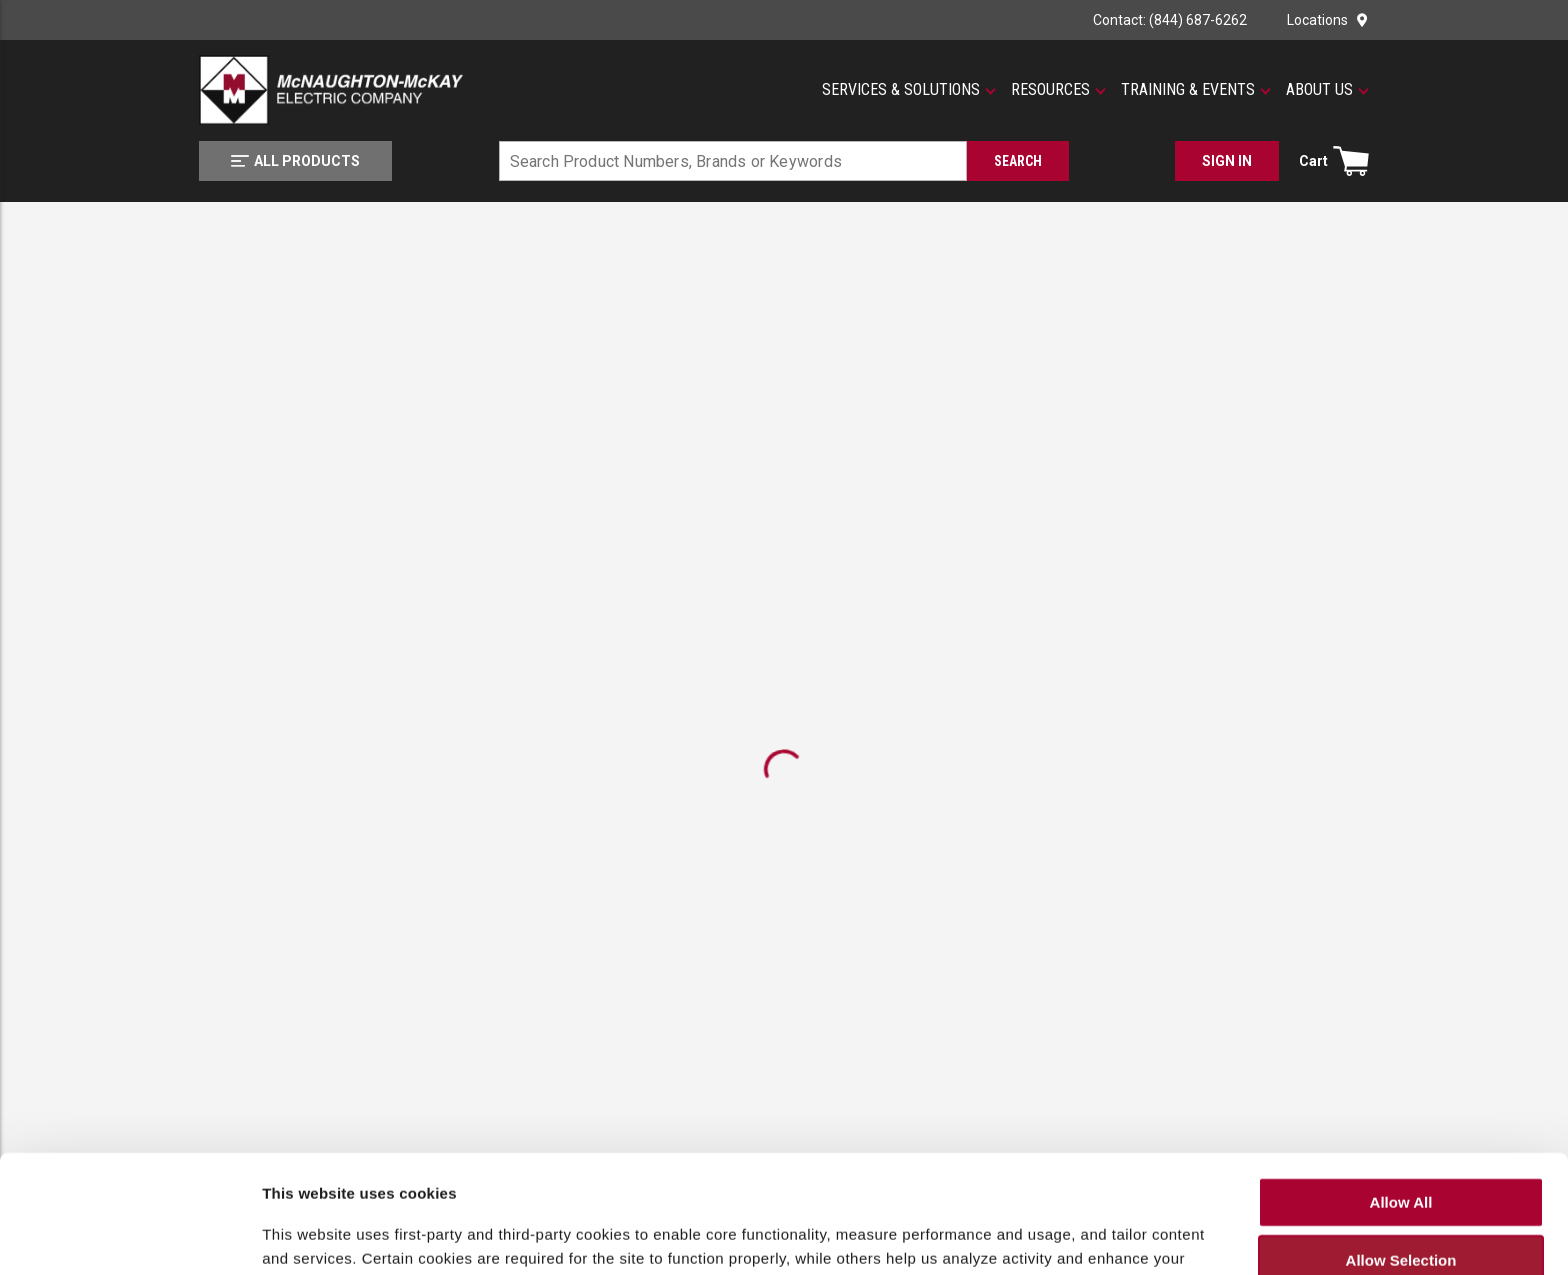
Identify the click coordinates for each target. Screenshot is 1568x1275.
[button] (909, 90)
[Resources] (1058, 90)
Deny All (1400, 1201)
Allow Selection (1401, 1143)
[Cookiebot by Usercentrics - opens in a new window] (129, 1244)
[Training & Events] (1196, 90)
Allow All (1401, 1084)
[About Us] (1327, 90)
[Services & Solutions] (909, 90)
